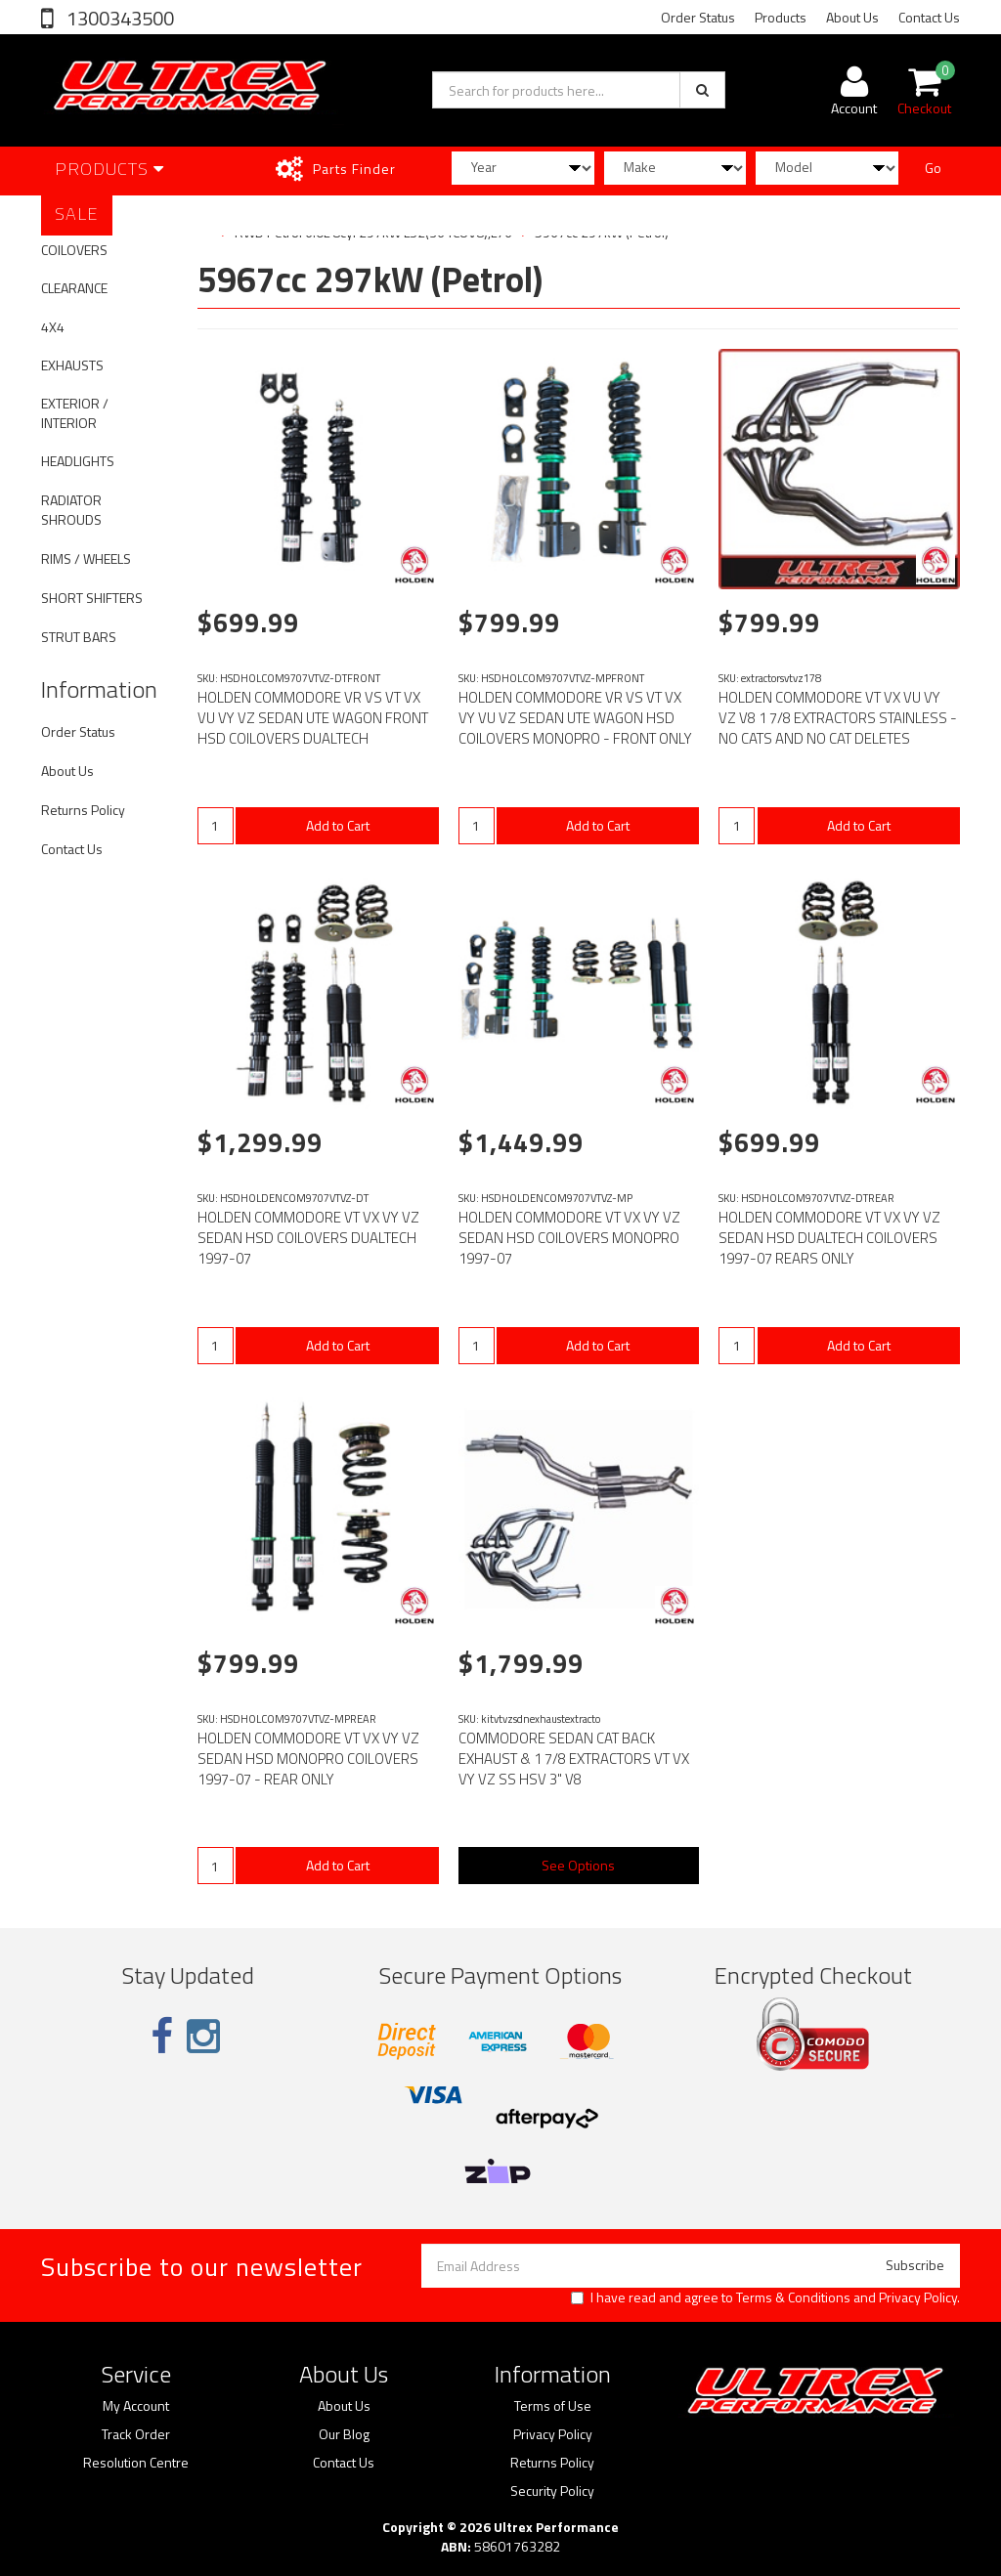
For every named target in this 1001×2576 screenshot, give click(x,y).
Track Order (136, 2434)
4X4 (53, 327)
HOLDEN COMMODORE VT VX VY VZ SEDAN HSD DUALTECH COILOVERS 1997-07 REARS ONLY (829, 1237)
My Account (136, 2406)
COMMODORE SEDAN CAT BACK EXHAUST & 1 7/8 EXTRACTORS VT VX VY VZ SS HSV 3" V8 (573, 1758)
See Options (578, 1865)
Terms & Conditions (793, 2297)
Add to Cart (338, 825)
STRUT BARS (78, 636)
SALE (77, 213)
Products (780, 17)
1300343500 (118, 18)
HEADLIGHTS (77, 461)
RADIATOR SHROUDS (71, 510)
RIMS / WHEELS (86, 558)
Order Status (698, 17)
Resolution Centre (136, 2462)
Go (933, 167)
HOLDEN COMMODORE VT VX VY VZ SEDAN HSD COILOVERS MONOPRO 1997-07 (569, 1237)
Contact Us (929, 17)
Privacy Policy (918, 2297)
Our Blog (344, 2434)
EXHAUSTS (72, 365)
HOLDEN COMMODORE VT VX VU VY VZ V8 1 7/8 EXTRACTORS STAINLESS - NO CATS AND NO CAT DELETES (837, 718)
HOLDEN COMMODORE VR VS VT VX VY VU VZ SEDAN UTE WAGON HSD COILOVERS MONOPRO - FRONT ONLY (575, 718)
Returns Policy (83, 809)
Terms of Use (552, 2406)
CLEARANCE (74, 288)
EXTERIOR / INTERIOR (75, 413)
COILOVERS (74, 249)
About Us (852, 17)
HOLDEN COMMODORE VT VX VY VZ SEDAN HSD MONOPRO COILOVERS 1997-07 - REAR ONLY (308, 1758)
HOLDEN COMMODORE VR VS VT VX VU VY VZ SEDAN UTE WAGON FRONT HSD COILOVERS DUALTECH (312, 718)
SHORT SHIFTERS (92, 597)
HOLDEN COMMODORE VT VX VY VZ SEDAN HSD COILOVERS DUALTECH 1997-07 (308, 1237)
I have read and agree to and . (765, 2297)
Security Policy (552, 2491)
